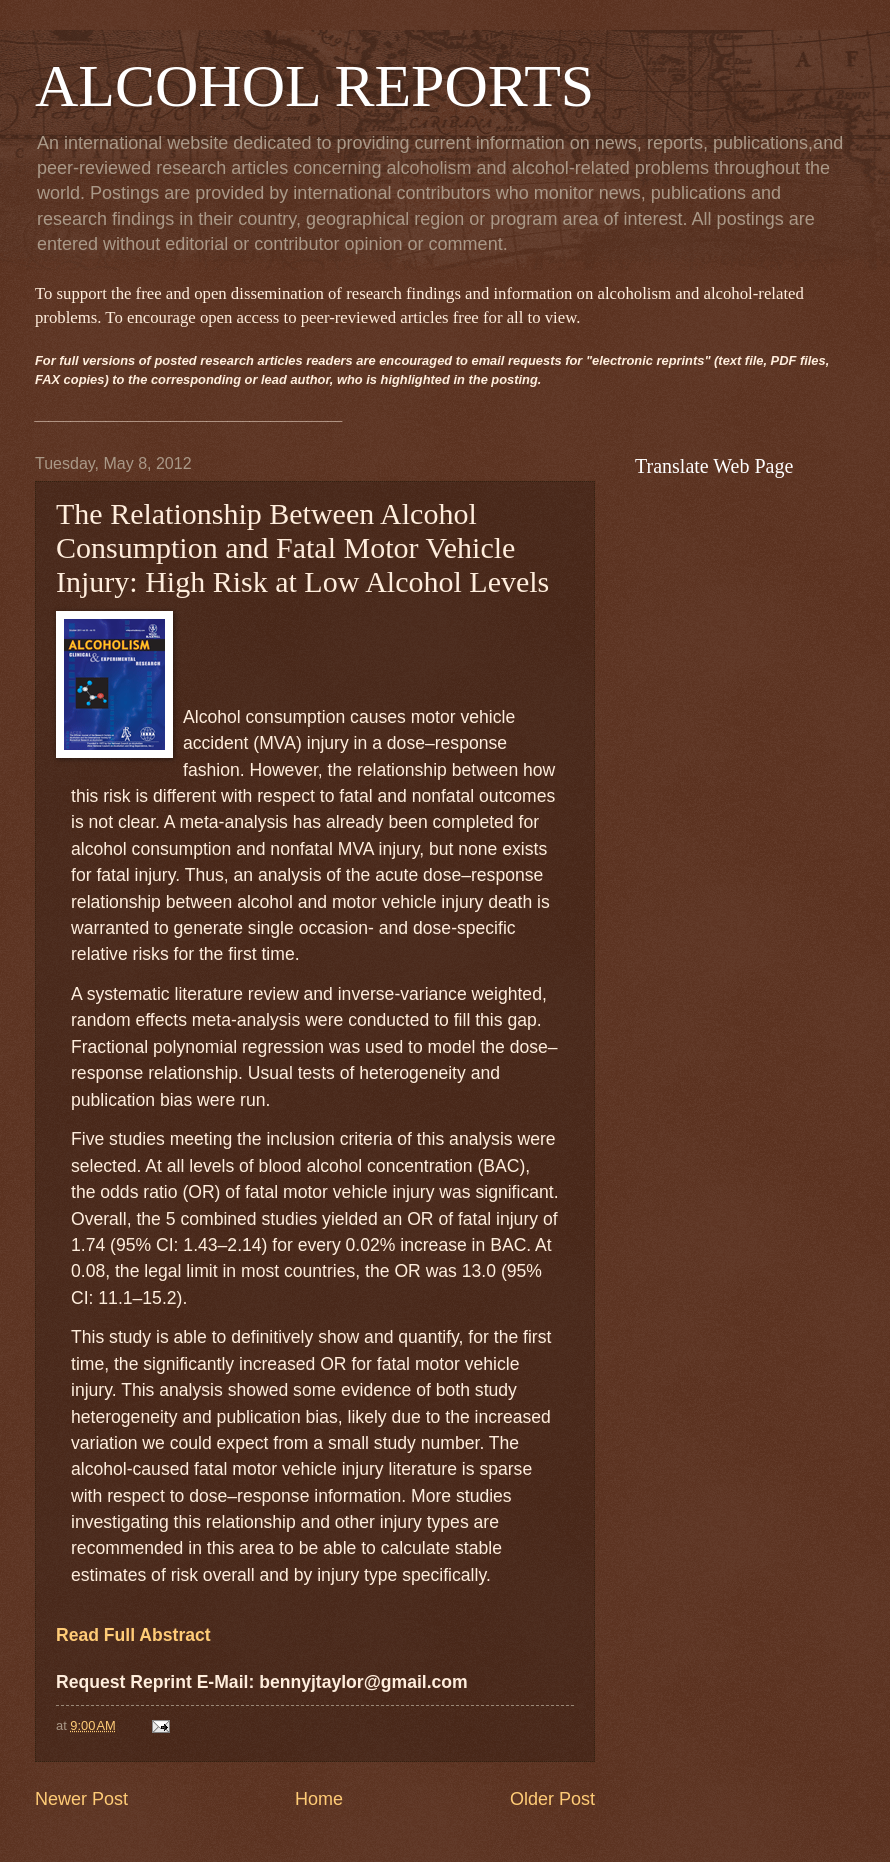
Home (319, 1799)
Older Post (552, 1799)
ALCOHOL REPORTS (314, 86)
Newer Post (81, 1799)
